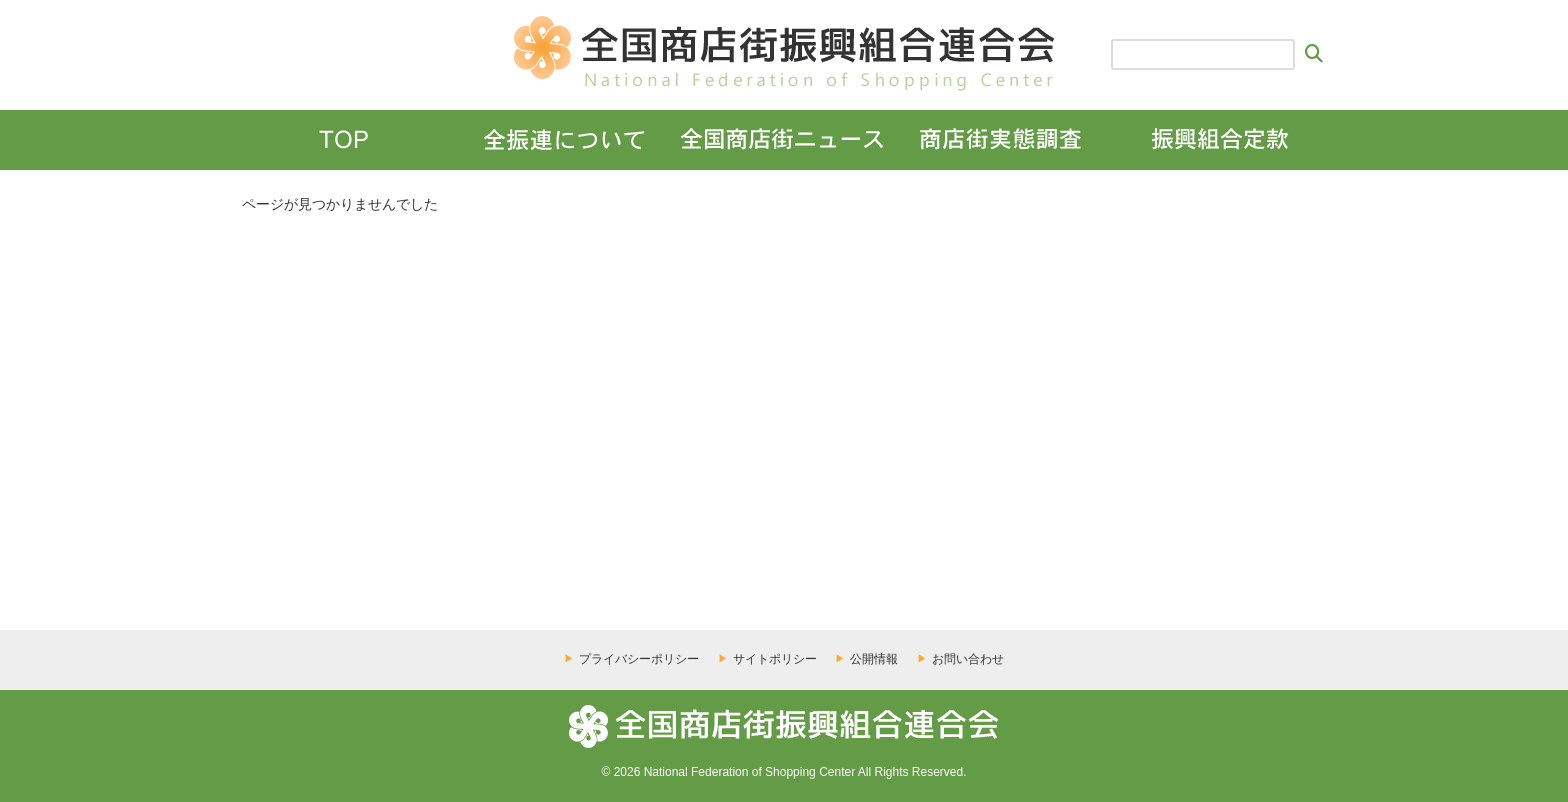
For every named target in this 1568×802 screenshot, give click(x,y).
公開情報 (874, 659)
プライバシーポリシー (639, 659)
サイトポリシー (775, 659)
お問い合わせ (968, 659)
